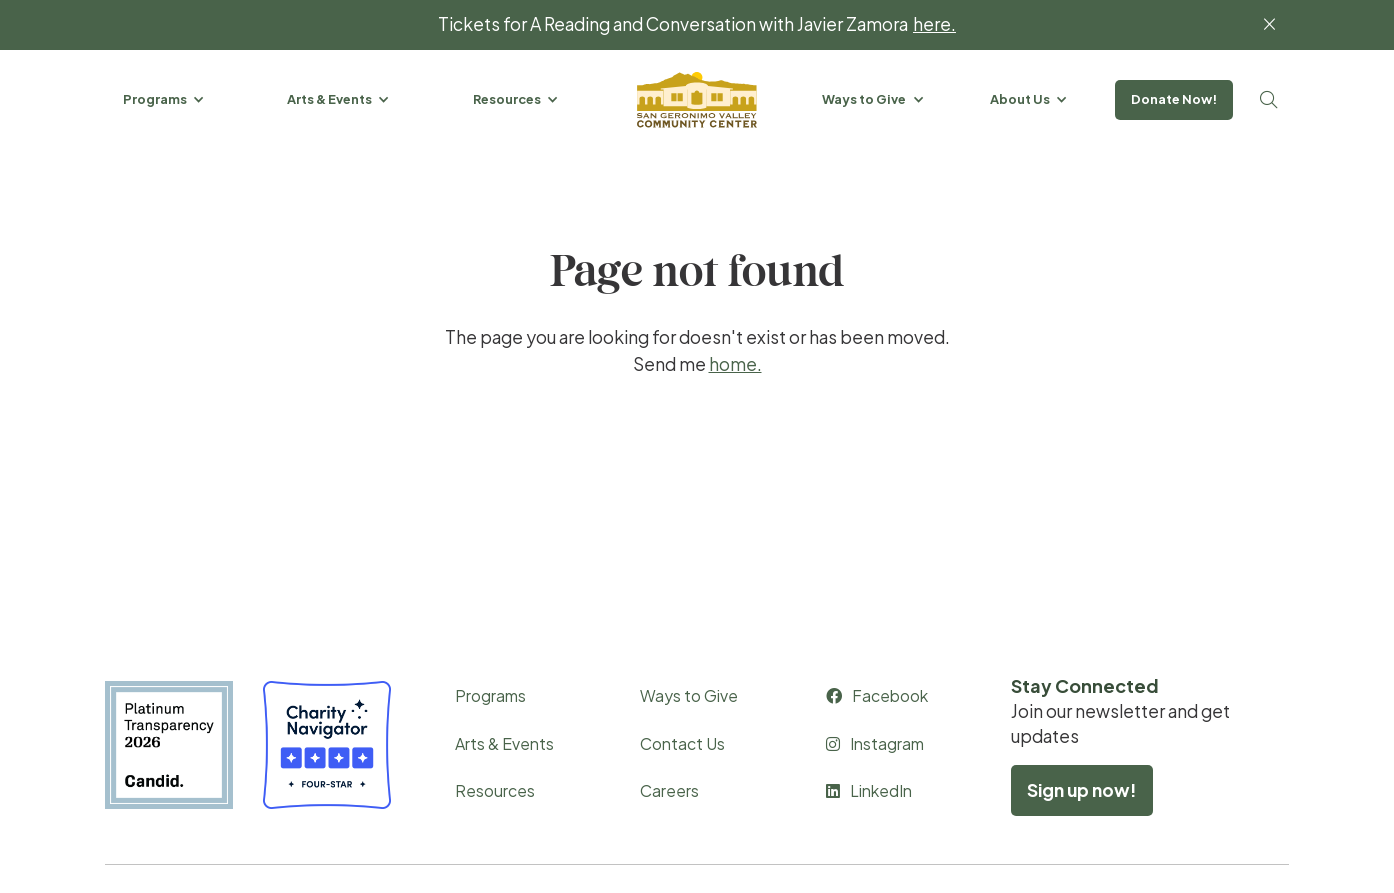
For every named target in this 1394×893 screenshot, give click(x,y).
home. (735, 364)
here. (934, 24)
